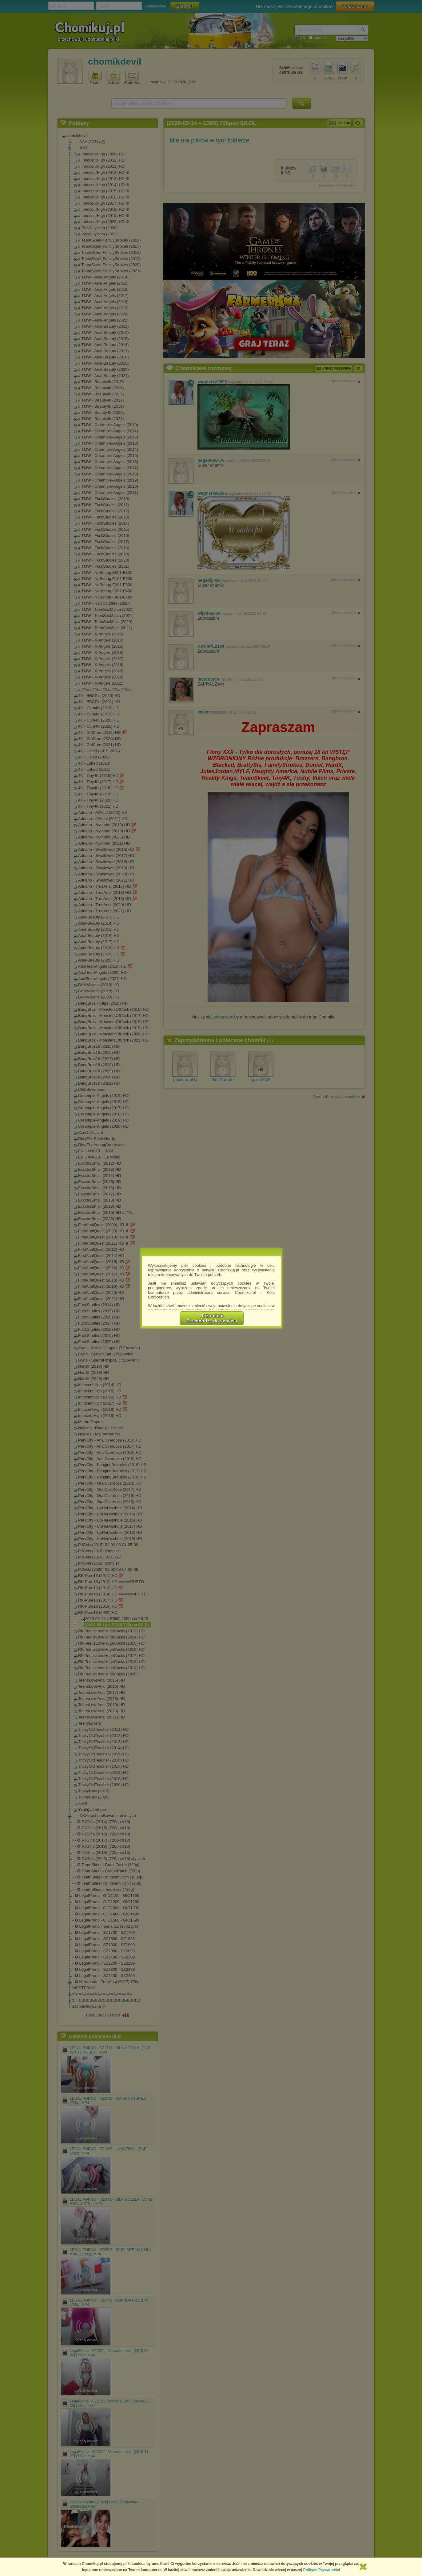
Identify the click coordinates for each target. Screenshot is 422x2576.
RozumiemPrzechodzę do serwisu (211, 1318)
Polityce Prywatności (321, 2570)
